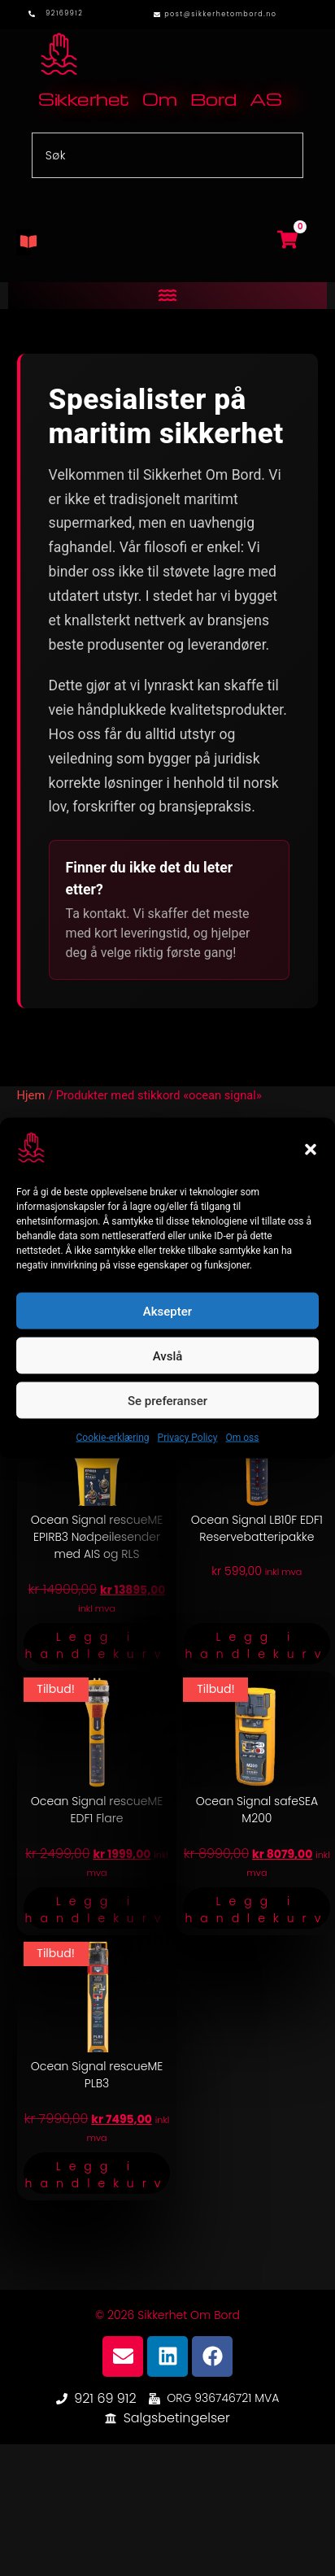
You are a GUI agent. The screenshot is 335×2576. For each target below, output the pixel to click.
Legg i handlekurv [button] (97, 1645)
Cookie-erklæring (113, 1437)
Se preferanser (167, 1400)
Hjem (31, 1095)
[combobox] (168, 155)
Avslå (168, 1355)
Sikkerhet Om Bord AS (159, 99)
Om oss (242, 1437)
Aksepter (167, 1310)
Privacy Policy (188, 1437)
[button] (310, 1149)
